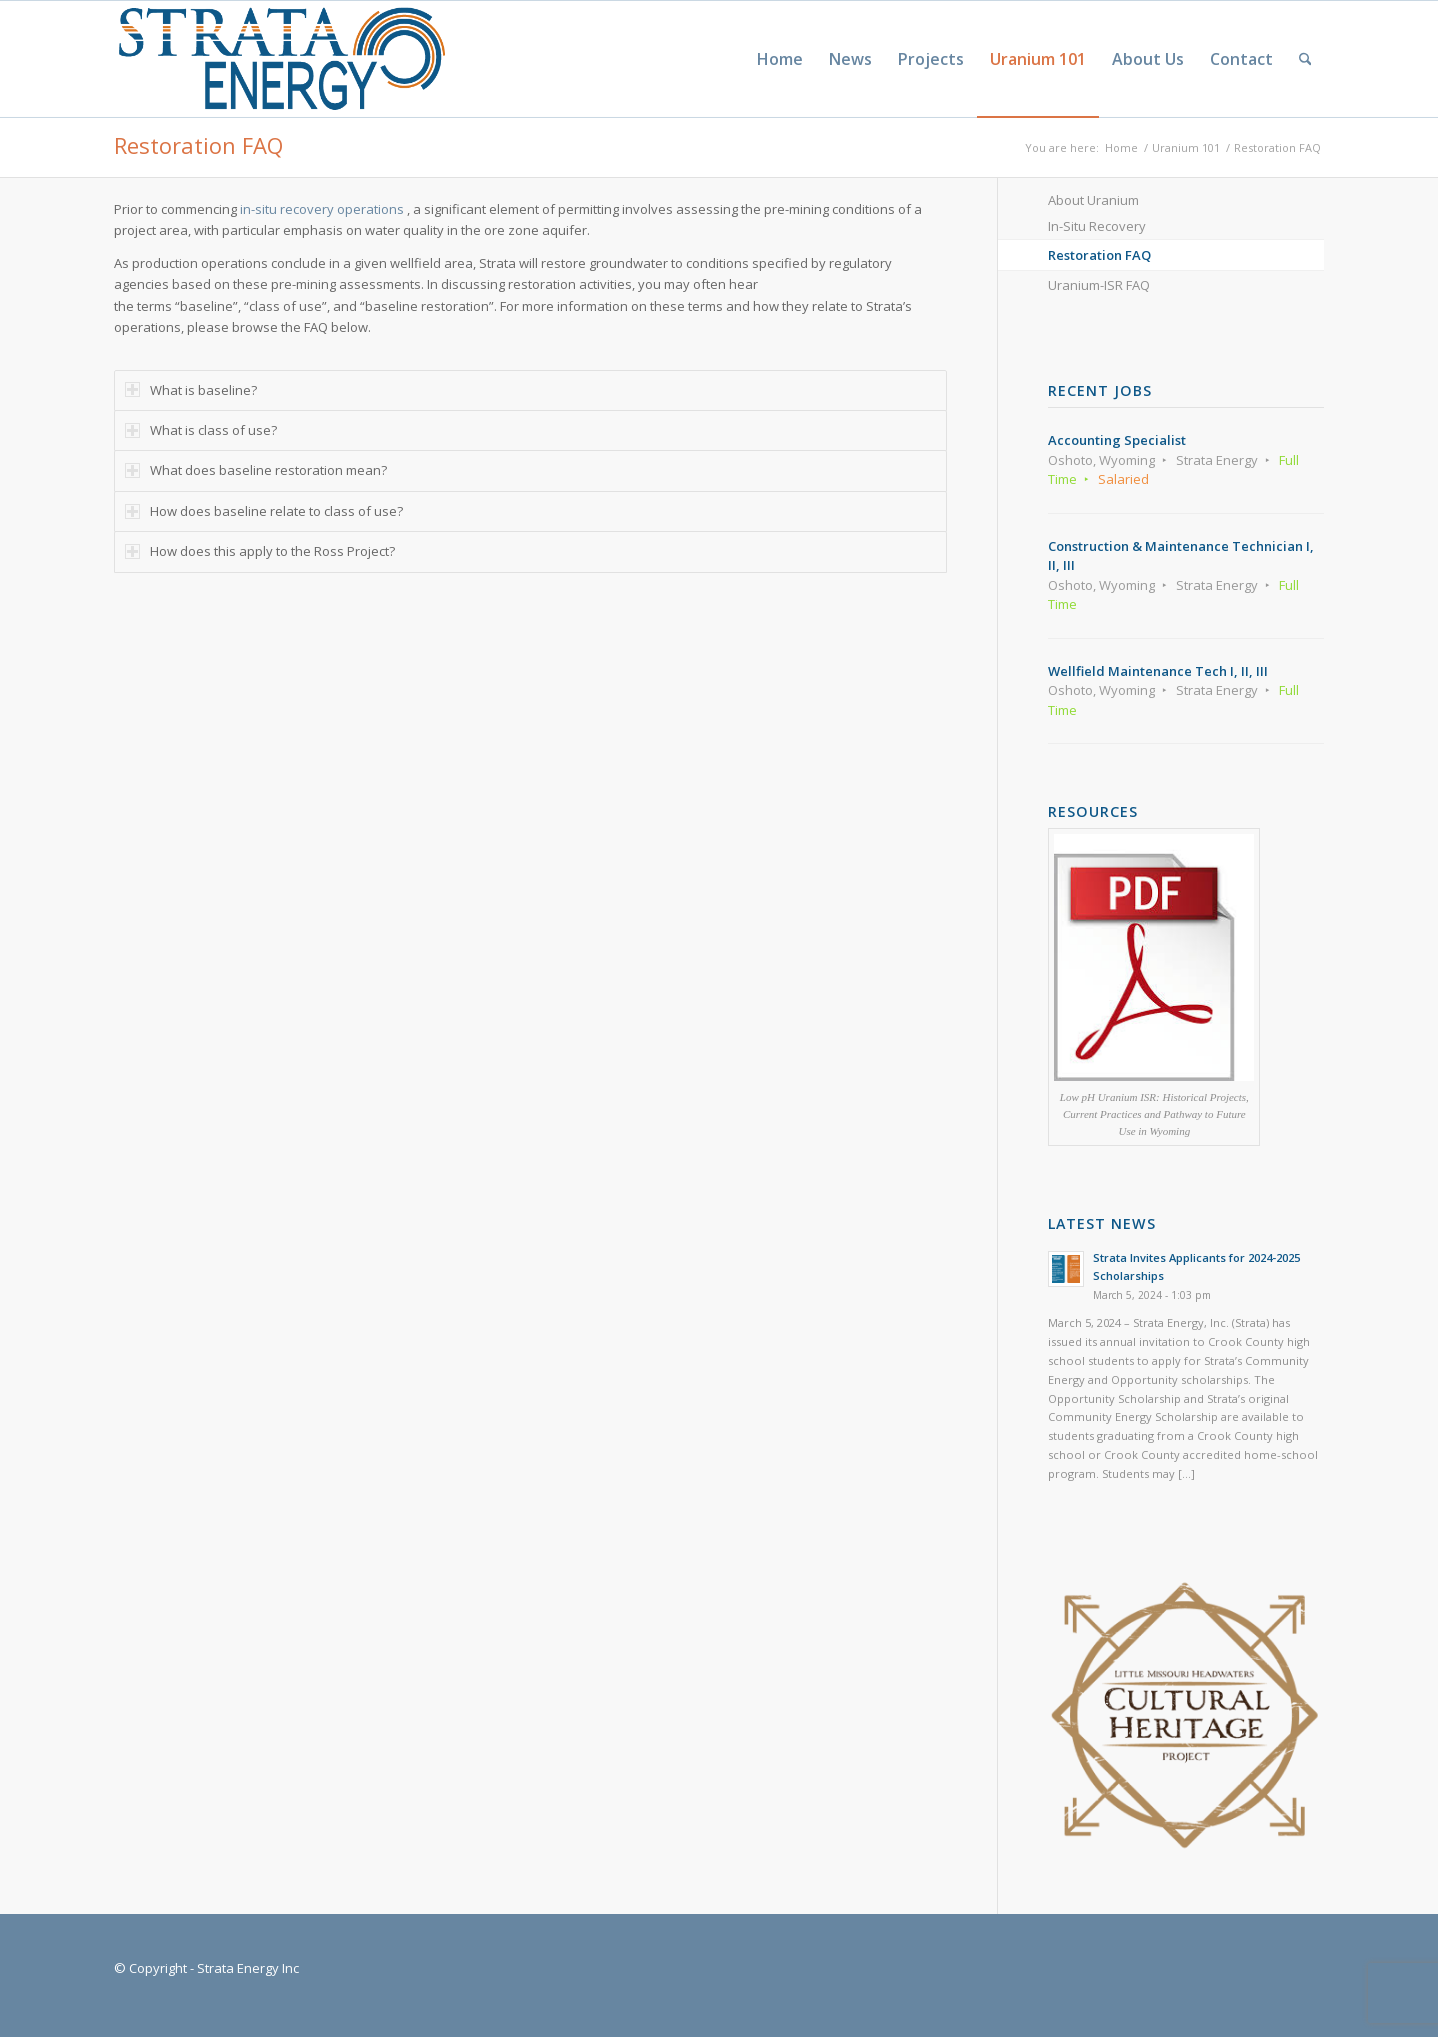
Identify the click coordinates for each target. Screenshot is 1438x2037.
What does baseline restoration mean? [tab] (256, 470)
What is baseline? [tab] (191, 390)
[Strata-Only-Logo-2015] (279, 59)
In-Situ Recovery (1097, 226)
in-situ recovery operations (322, 209)
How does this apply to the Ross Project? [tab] (260, 551)
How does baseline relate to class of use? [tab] (264, 511)
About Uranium (1093, 200)
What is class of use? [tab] (201, 430)
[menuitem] (780, 59)
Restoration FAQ (198, 145)
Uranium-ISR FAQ (1099, 285)
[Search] (1305, 59)
